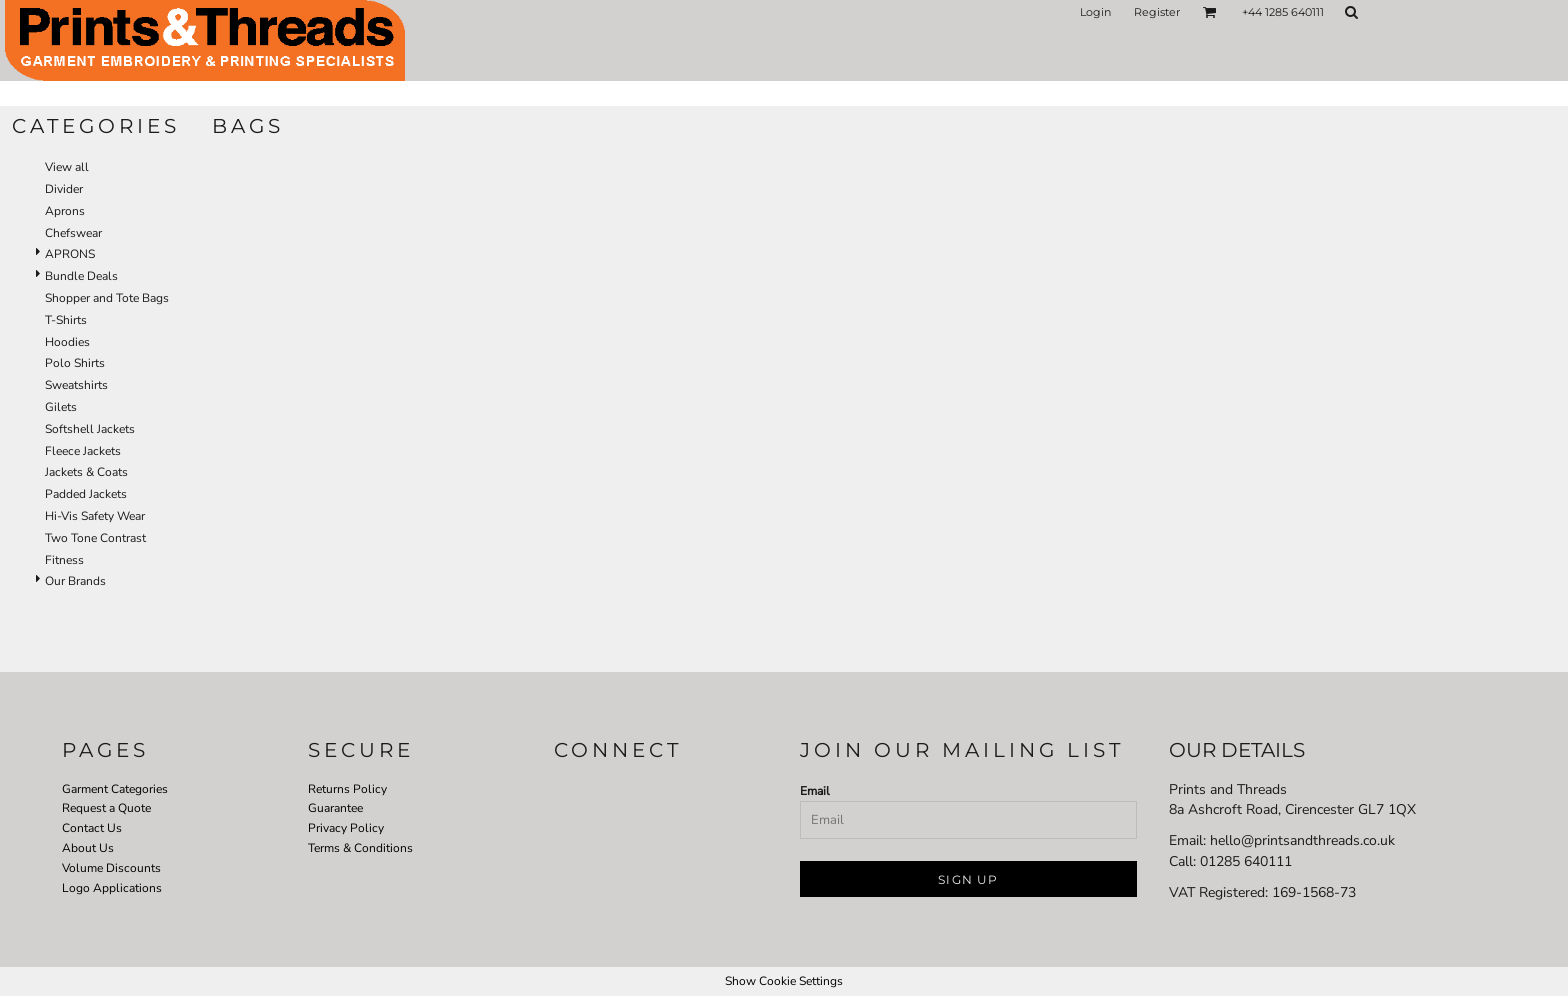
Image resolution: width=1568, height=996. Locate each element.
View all (67, 167)
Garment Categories (115, 789)
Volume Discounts (111, 868)
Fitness (64, 560)
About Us (88, 848)
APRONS (70, 254)
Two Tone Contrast (95, 538)
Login (1095, 12)
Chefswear (73, 233)
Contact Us (92, 828)
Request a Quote (106, 808)
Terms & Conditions (360, 848)
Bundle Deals (81, 276)
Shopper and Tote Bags (107, 298)
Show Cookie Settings (784, 981)
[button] (1210, 12)
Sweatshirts (76, 385)
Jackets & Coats (86, 472)
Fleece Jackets (83, 451)
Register (1157, 12)
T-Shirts (66, 320)
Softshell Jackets (90, 429)
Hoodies (67, 342)
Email (815, 791)
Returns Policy (347, 789)
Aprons (65, 211)
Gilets (61, 407)
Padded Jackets (86, 494)
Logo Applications (112, 888)
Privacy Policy (346, 828)
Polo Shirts (75, 363)
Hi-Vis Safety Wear (95, 516)
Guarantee (335, 808)
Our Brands (75, 581)
